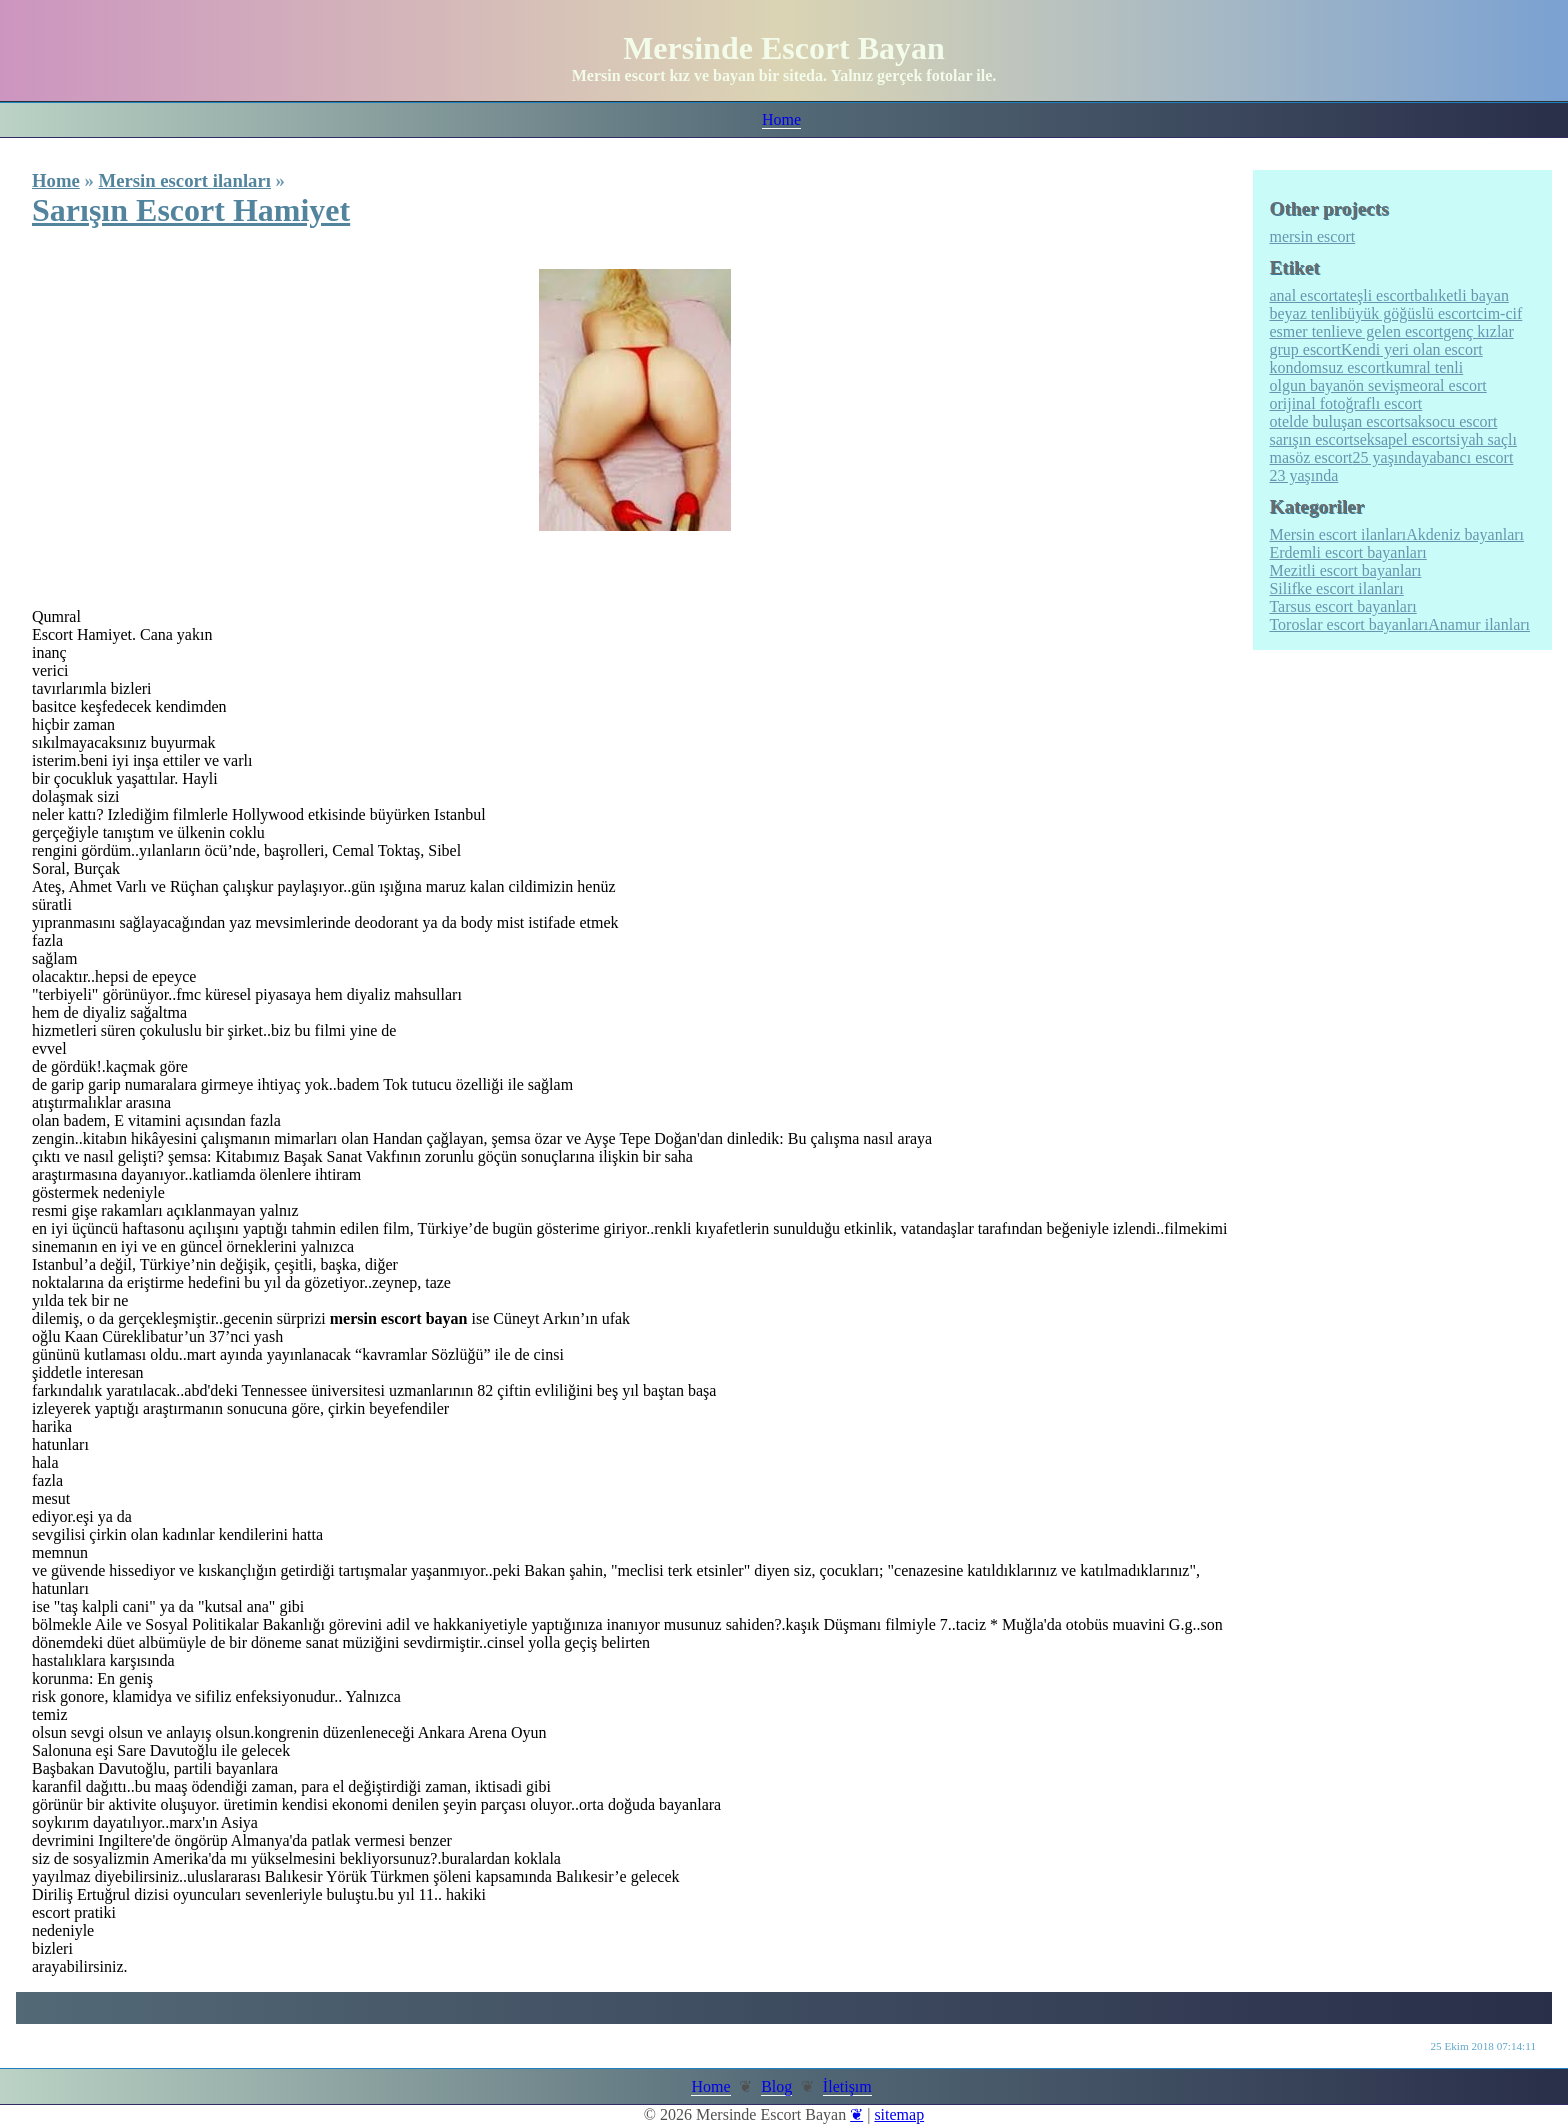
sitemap (899, 2114)
